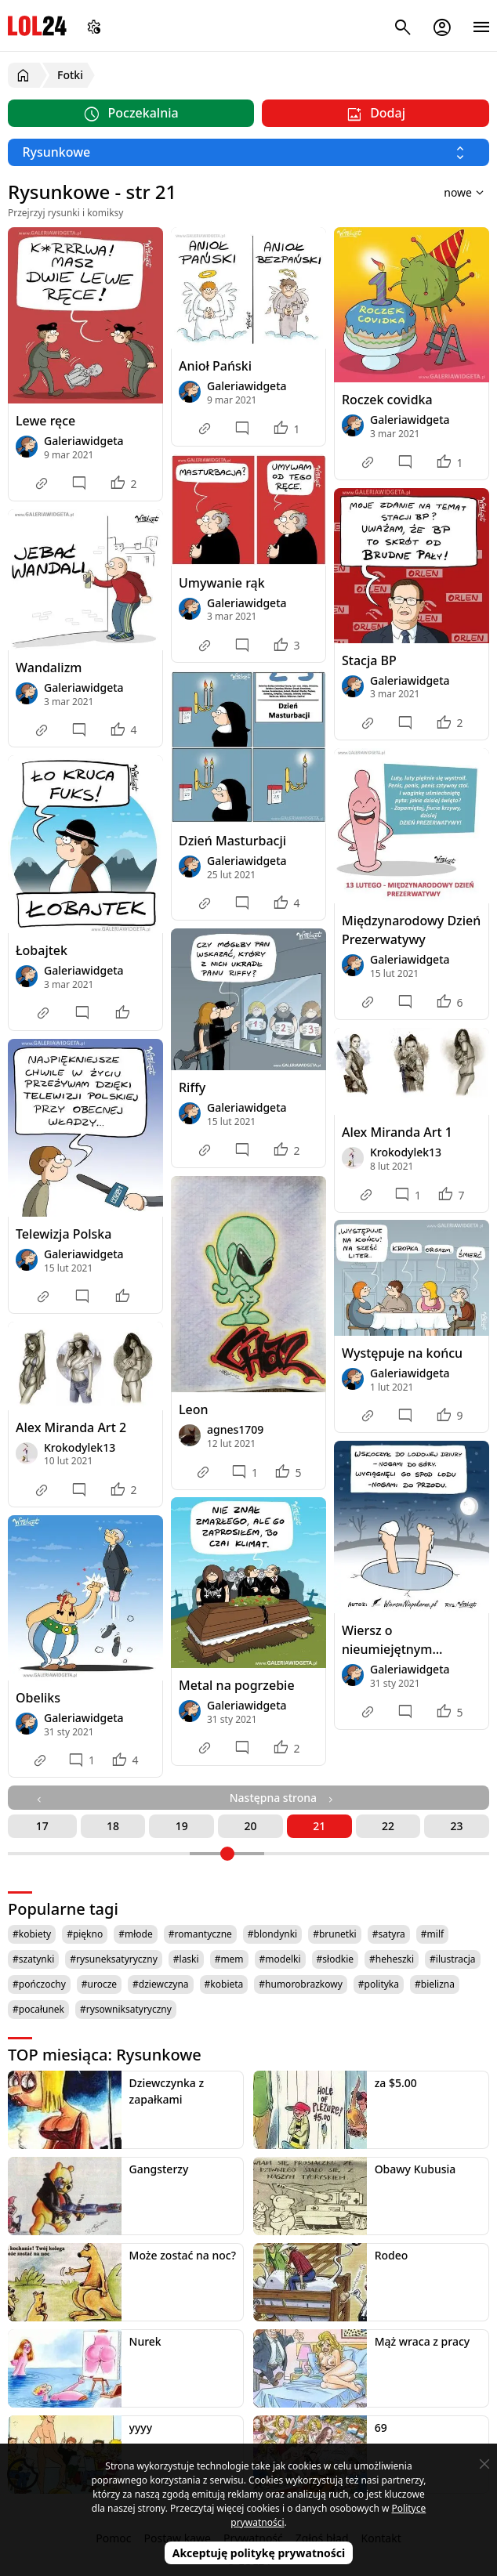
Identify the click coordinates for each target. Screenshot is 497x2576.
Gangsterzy (159, 2169)
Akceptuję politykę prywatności (259, 2552)
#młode (135, 1934)
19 (182, 1825)
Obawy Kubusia (415, 2169)
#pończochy (39, 1984)
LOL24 (37, 25)
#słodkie (335, 1959)
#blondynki (272, 1934)
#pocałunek (38, 2009)
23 (457, 1825)
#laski (186, 1959)
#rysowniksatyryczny (126, 2009)
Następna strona (283, 1797)
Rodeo (391, 2255)
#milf (432, 1934)
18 (113, 1825)
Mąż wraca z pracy (422, 2341)
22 (388, 1825)
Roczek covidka (387, 399)
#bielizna (435, 1984)
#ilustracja (452, 1959)
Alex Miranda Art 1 (397, 1132)
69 (381, 2427)
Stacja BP (369, 660)
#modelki (280, 1959)
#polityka (378, 1984)
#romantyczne (200, 1934)
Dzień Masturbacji (232, 840)
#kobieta (224, 1984)
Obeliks (38, 1697)
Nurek (145, 2341)
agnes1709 (235, 1429)
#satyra (388, 1934)
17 (42, 1825)
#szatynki (33, 1959)
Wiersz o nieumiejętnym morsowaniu (387, 1640)
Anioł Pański (215, 365)
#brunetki (335, 1934)
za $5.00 (396, 2082)
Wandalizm (49, 667)
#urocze (99, 1984)
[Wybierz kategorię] (248, 152)
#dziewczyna (160, 1984)
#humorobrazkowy (301, 1984)
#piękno (85, 1934)
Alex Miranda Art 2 (71, 1427)
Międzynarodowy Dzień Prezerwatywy (411, 930)
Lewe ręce (45, 420)
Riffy (192, 1087)
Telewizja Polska (63, 1234)
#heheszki (391, 1959)
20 (250, 1825)
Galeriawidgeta (84, 440)
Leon (194, 1409)
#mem (229, 1959)
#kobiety (32, 1934)
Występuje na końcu (402, 1353)
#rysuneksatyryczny (114, 1959)
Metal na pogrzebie (237, 1685)
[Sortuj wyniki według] (443, 192)
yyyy (141, 2427)
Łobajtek (41, 950)
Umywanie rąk (222, 583)
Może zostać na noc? (182, 2255)
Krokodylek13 (405, 1152)
